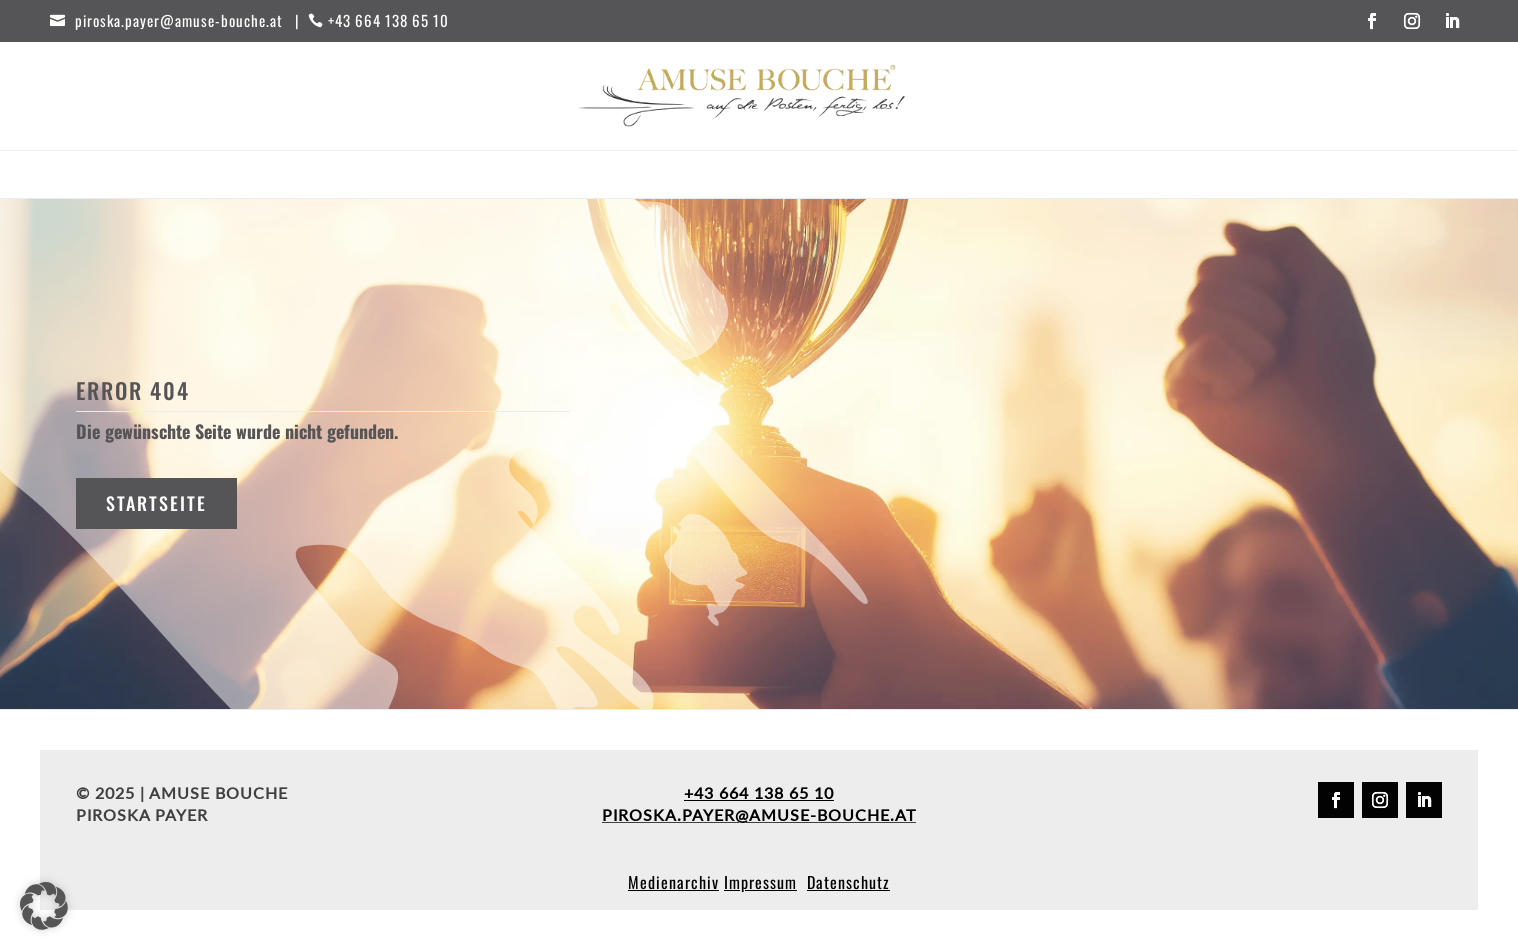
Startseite (156, 503)
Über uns (962, 176)
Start (460, 176)
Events (638, 176)
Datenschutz (848, 882)
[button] (44, 906)
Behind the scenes (837, 176)
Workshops (547, 176)
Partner (716, 176)
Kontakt (1049, 176)
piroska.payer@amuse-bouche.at (759, 814)
